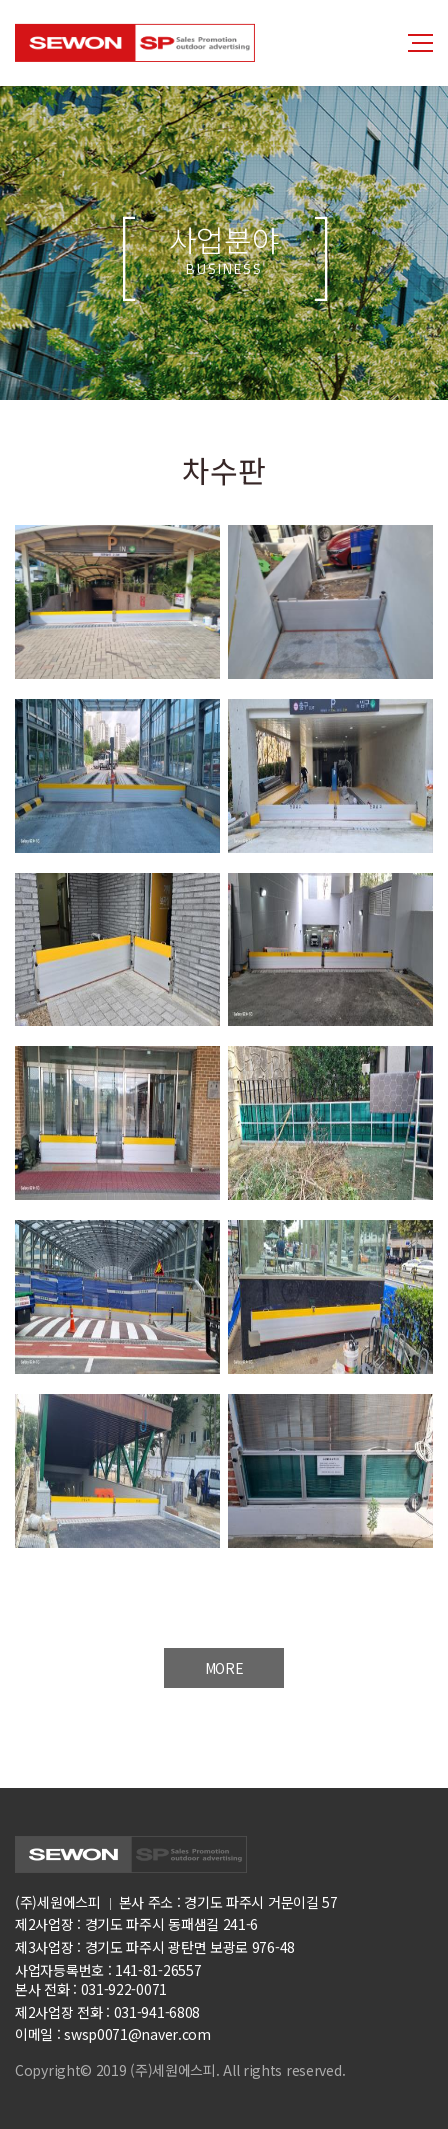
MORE (224, 1668)
